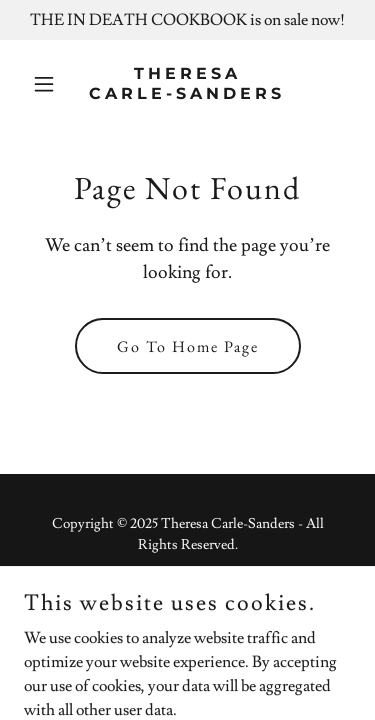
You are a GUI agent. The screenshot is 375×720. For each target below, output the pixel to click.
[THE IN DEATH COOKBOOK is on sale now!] (187, 20)
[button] (48, 84)
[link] (187, 94)
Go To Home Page (188, 346)
